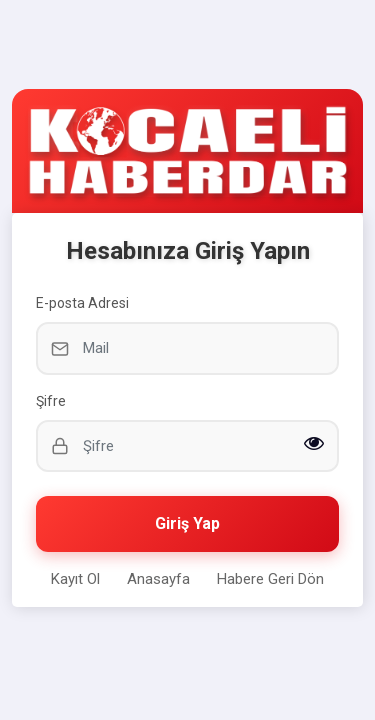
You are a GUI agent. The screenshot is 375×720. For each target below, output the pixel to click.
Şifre (51, 401)
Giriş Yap (188, 523)
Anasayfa (158, 579)
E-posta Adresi (82, 303)
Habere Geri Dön (270, 579)
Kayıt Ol (75, 579)
